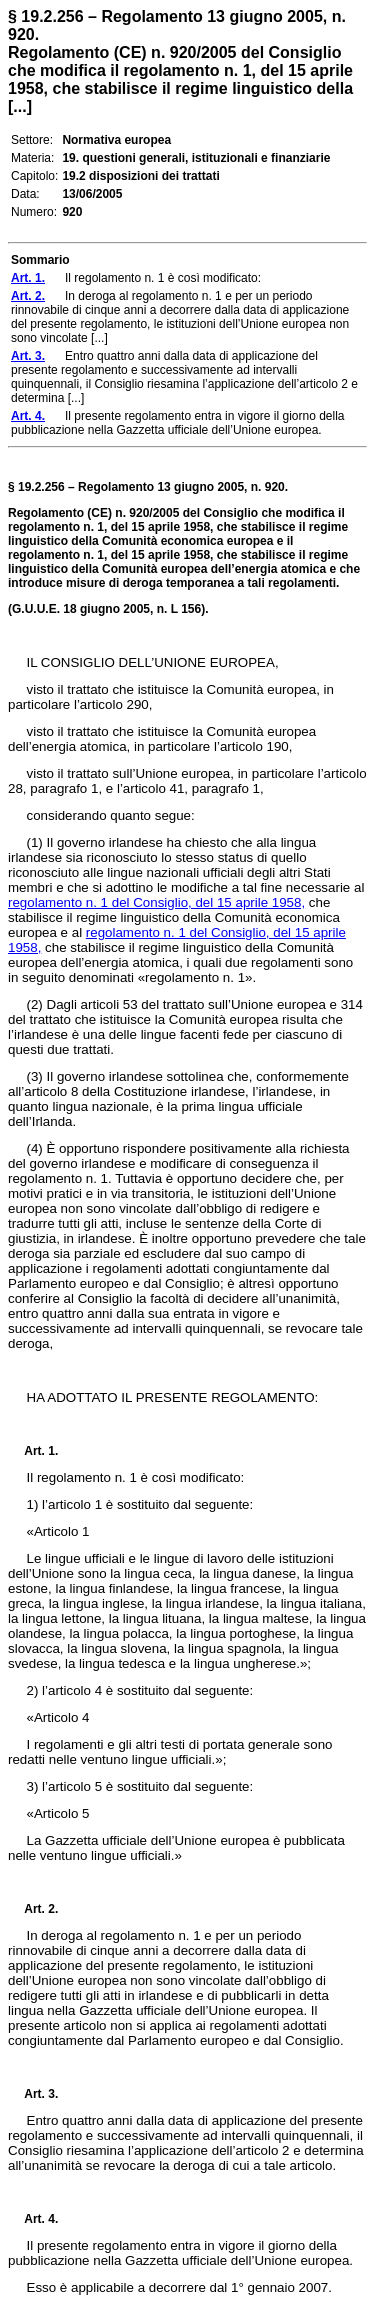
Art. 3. (33, 2094)
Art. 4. (33, 2219)
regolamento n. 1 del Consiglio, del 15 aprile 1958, (156, 902)
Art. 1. (41, 1451)
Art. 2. (33, 1909)
